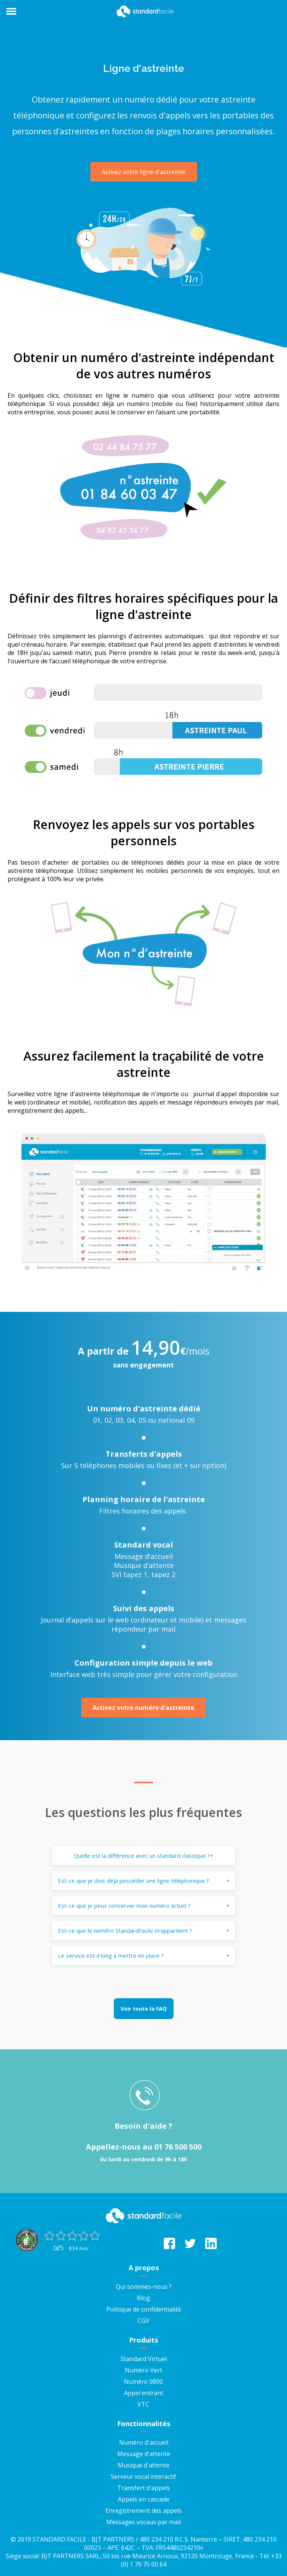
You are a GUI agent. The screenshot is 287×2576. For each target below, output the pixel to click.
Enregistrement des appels (143, 2510)
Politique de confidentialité (143, 2309)
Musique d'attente (143, 2465)
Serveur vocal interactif (143, 2476)
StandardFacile (144, 11)
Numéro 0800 (143, 2381)
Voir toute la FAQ (144, 2008)
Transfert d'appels (143, 2488)
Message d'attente (143, 2454)
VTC (143, 2404)
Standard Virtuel (144, 2359)
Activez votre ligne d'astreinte (144, 172)
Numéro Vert (143, 2370)
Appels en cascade (143, 2499)
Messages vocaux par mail (143, 2522)
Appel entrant (143, 2393)
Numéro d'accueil (143, 2442)
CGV (143, 2320)
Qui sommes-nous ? (144, 2286)
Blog (143, 2298)
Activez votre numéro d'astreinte (143, 1707)
